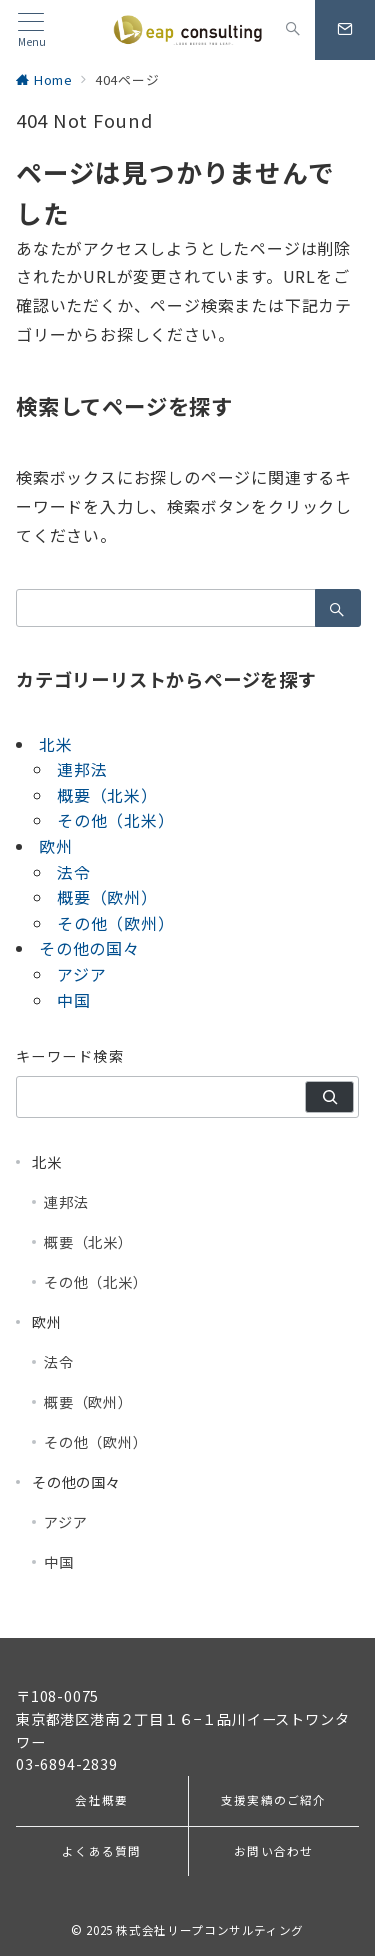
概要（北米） (107, 795)
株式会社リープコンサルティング (210, 1930)
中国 (74, 1000)
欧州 (56, 846)
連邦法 (82, 769)
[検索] (329, 1097)
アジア (81, 974)
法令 (74, 872)
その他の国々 (89, 948)
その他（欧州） (116, 923)
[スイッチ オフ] (293, 30)
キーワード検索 (70, 1056)
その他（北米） (116, 820)
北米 (56, 744)
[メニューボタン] (31, 30)
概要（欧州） (107, 897)
